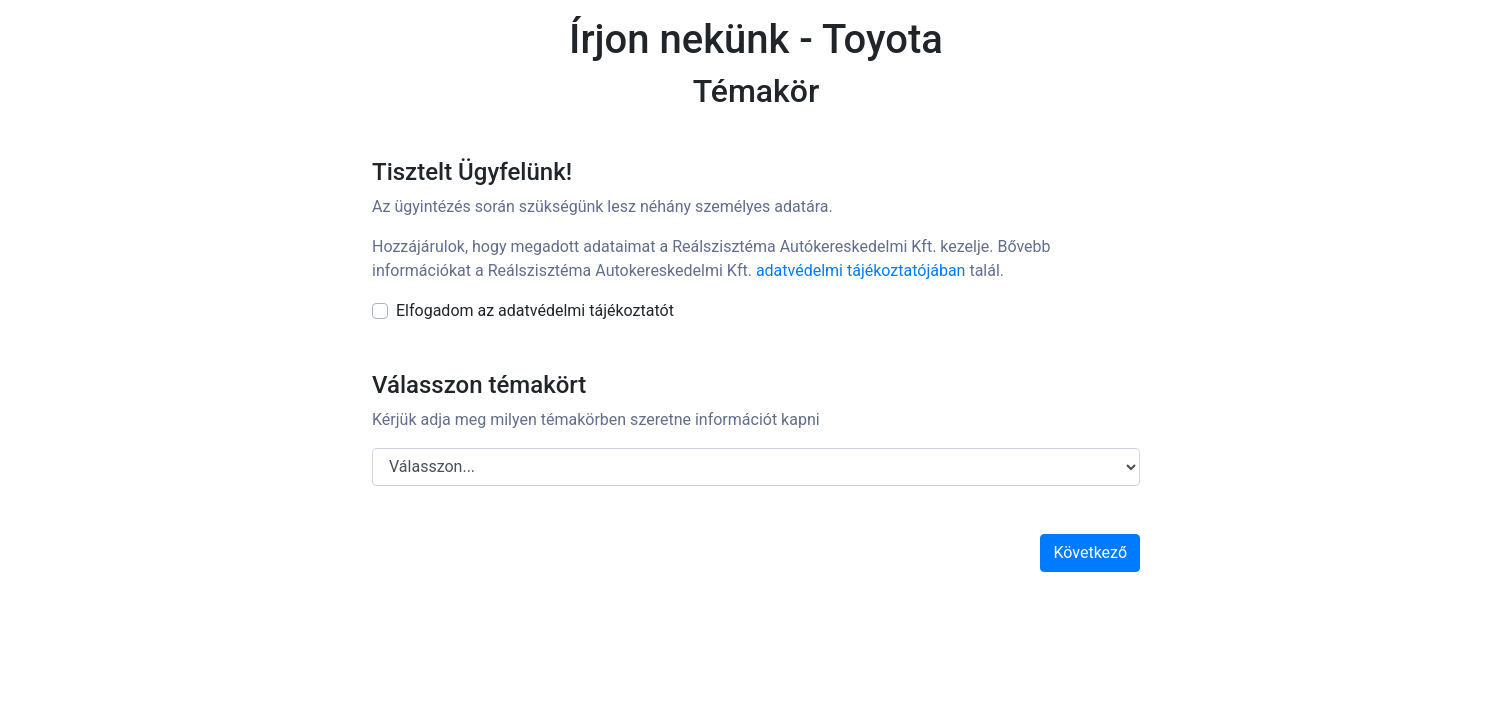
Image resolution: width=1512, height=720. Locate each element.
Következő (1090, 552)
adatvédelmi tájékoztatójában (861, 270)
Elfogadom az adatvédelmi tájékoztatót (535, 310)
